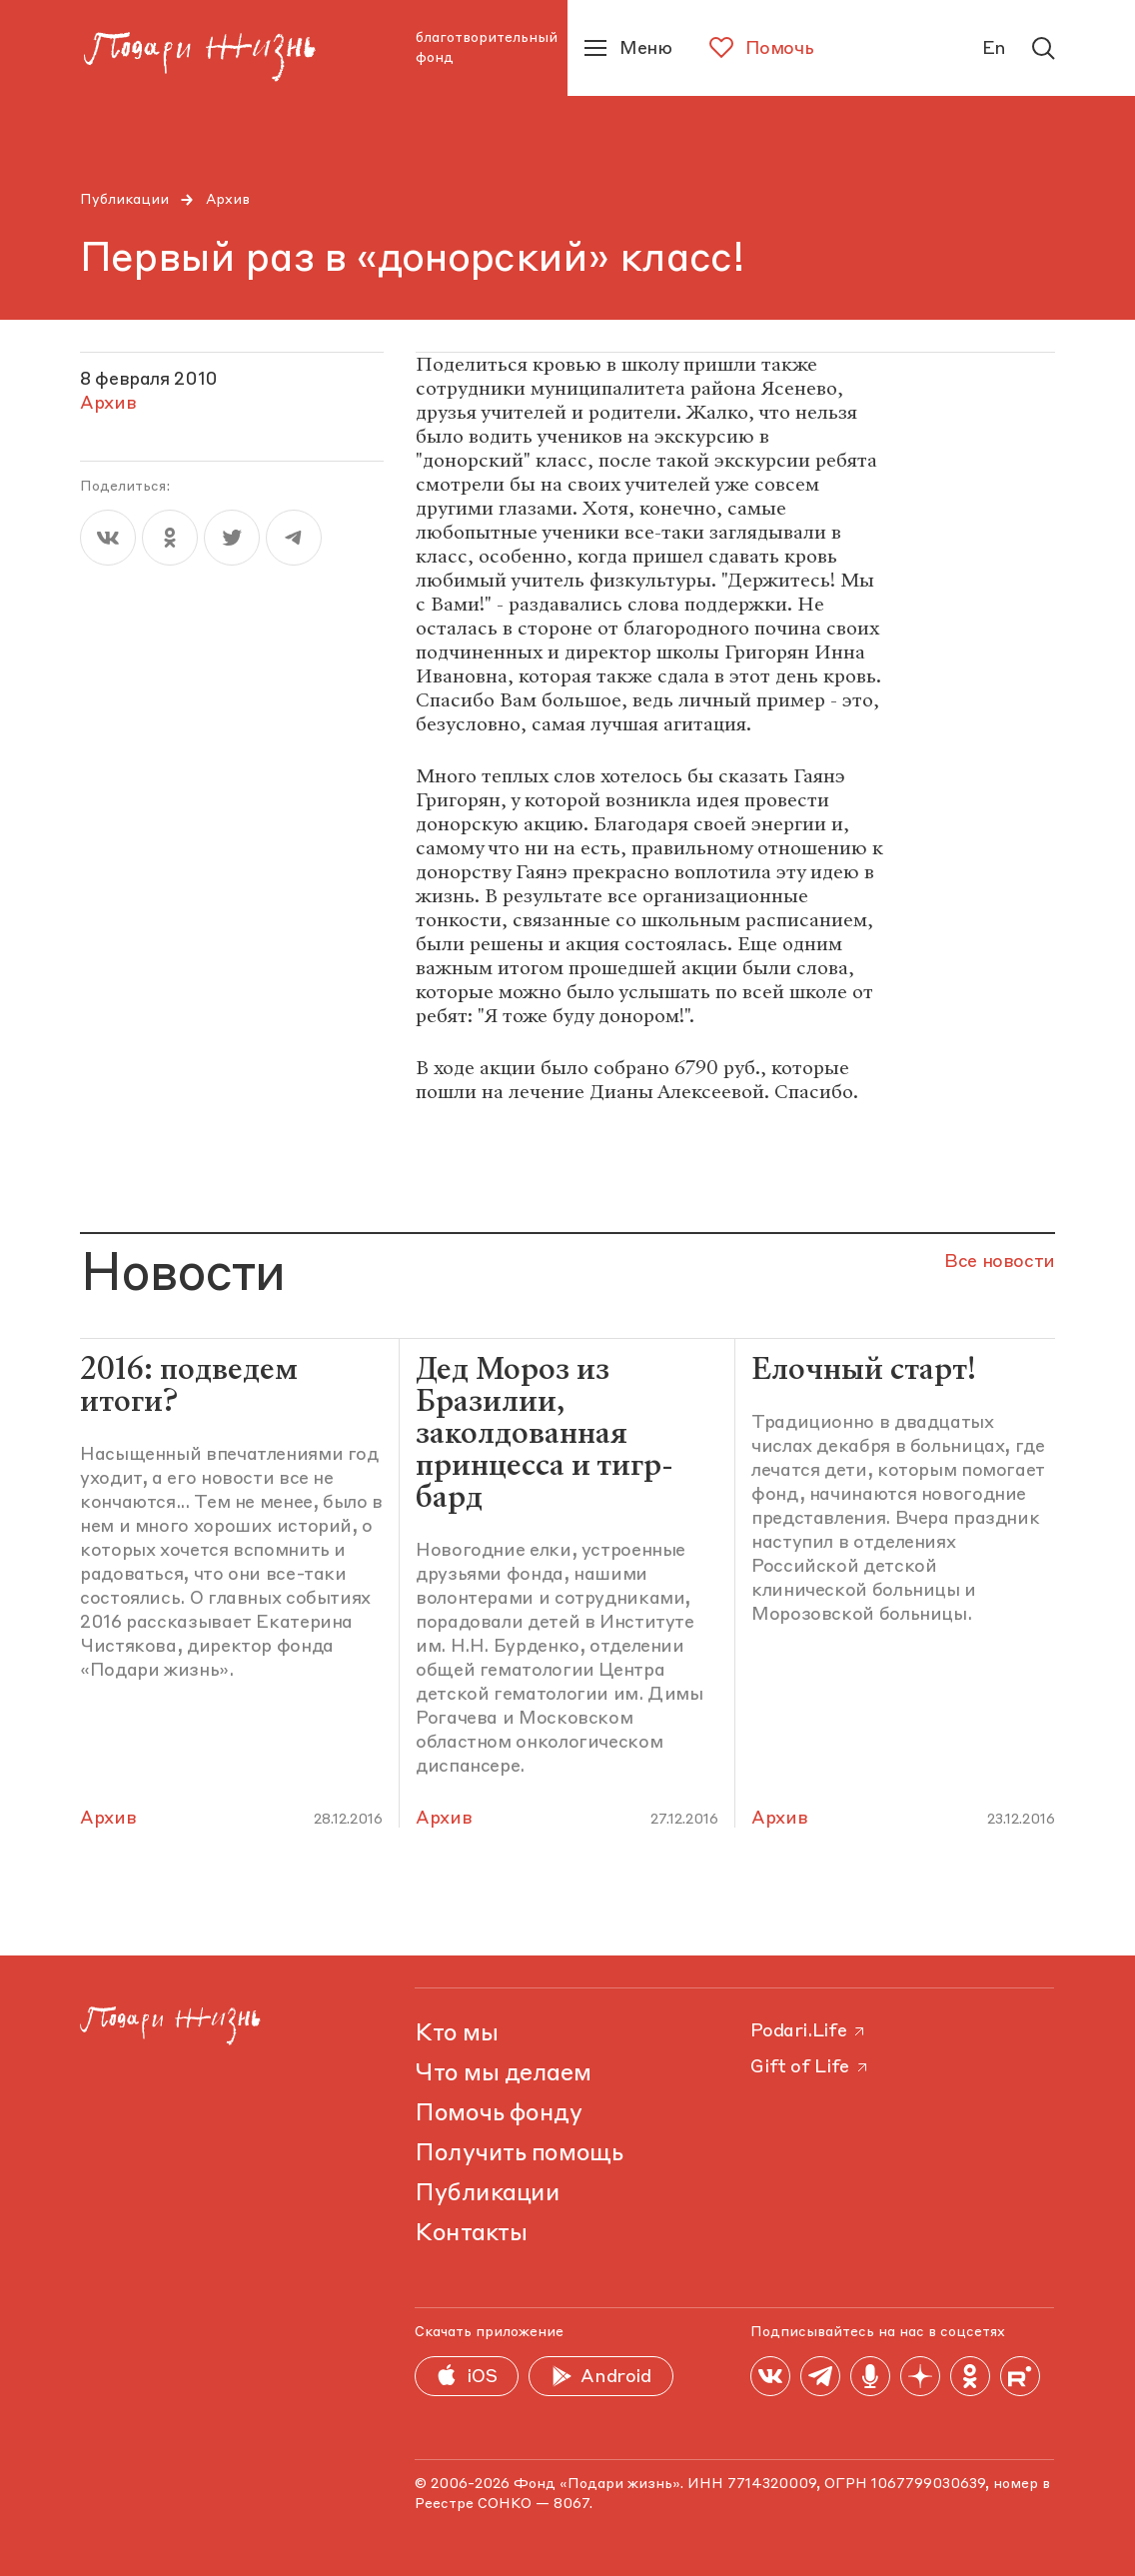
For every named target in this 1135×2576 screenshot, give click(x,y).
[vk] (108, 538)
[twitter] (232, 538)
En (994, 49)
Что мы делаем (502, 2074)
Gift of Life (810, 2067)
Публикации (124, 200)
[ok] (170, 538)
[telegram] (294, 538)
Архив (228, 200)
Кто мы (456, 2034)
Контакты (471, 2234)
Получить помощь (518, 2154)
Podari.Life (808, 2031)
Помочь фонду (498, 2114)
